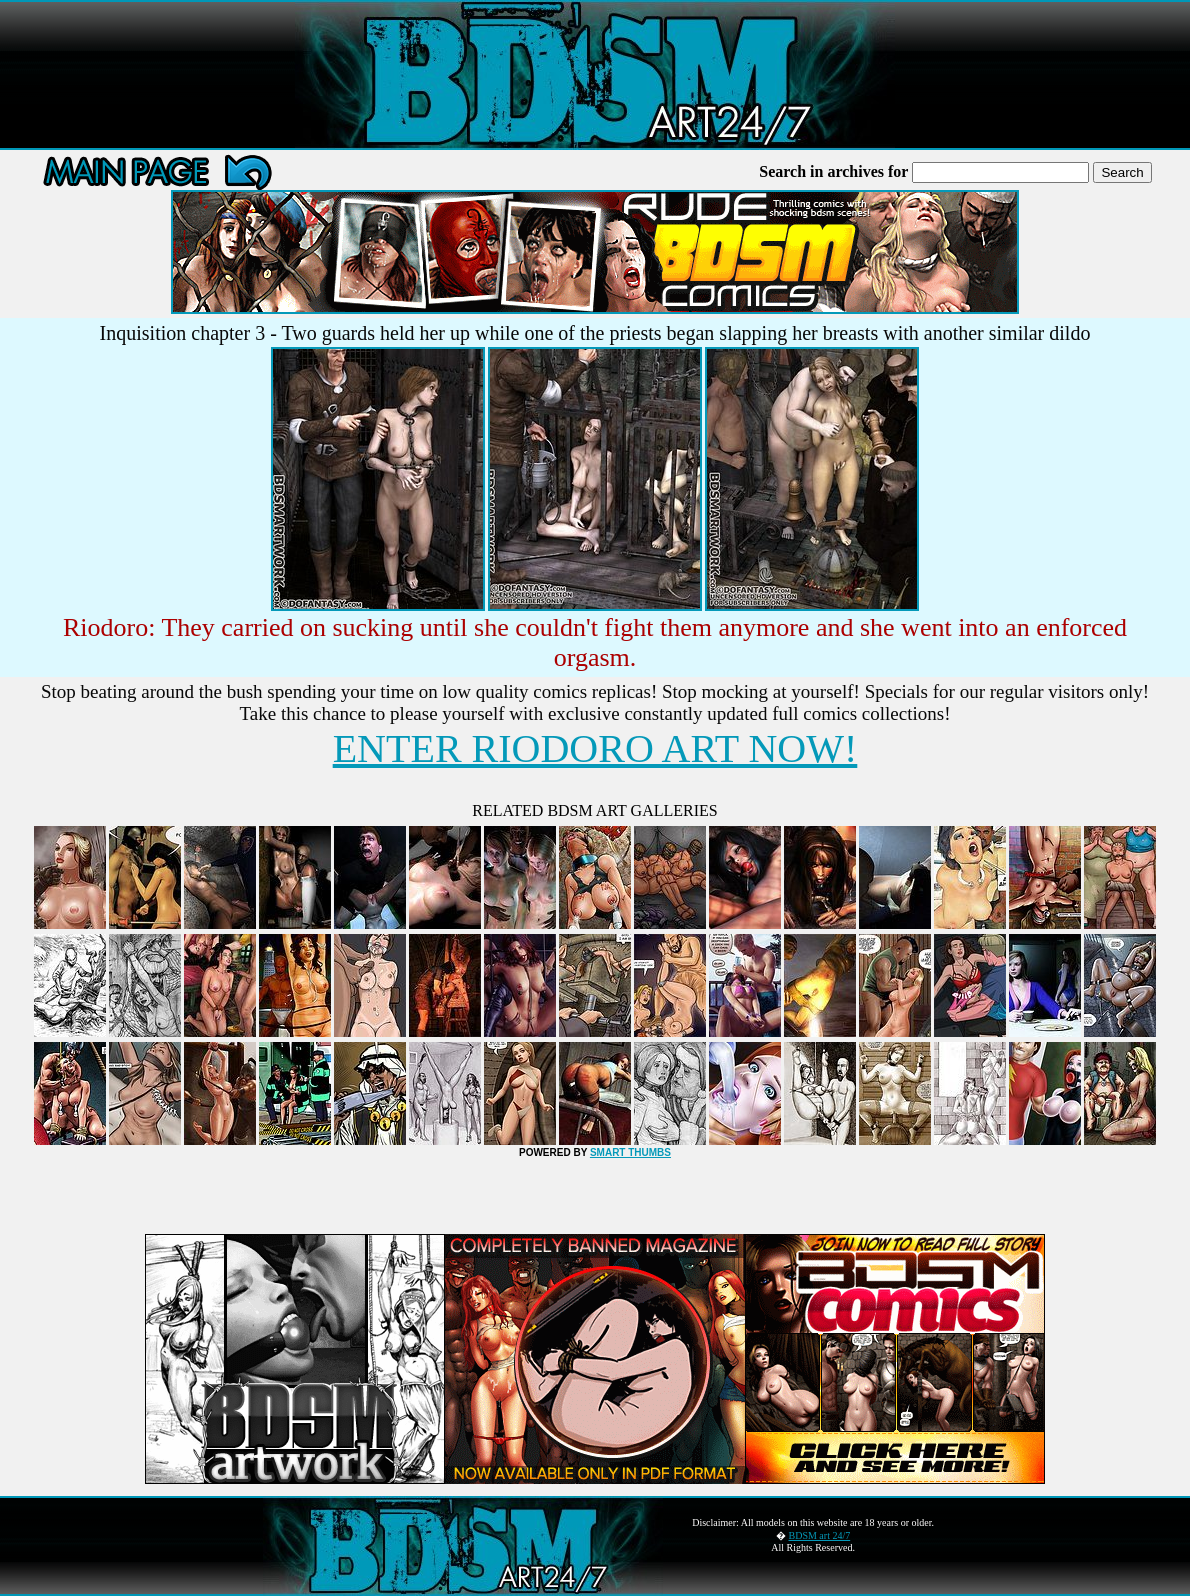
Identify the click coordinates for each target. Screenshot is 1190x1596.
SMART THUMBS (630, 1152)
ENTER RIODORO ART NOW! (595, 748)
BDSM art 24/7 (820, 1535)
